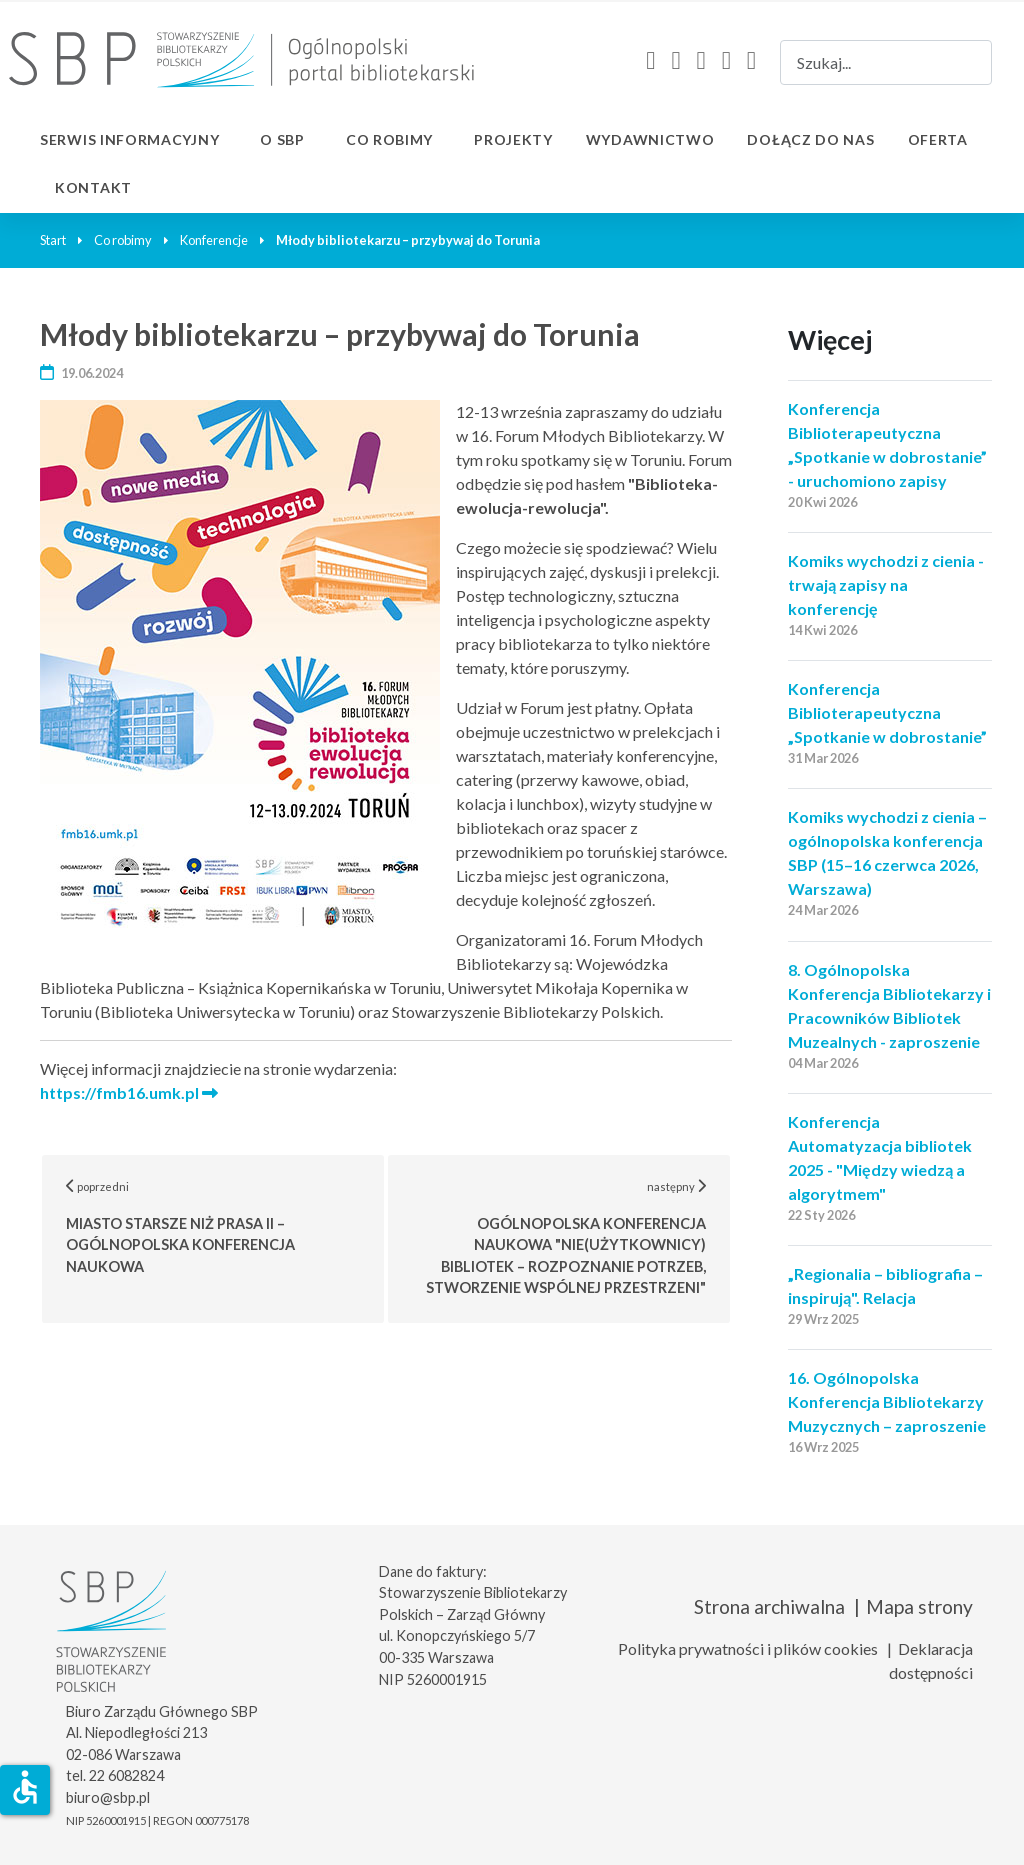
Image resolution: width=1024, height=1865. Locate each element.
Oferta (938, 139)
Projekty (513, 139)
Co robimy (389, 139)
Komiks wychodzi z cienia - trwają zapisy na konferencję (886, 584)
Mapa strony (919, 1606)
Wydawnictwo (650, 139)
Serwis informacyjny (129, 139)
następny (579, 1237)
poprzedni (225, 1226)
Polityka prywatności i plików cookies (748, 1648)
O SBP (282, 139)
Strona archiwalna (769, 1606)
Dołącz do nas (810, 139)
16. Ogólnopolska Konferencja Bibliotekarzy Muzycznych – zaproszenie (887, 1401)
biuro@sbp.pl (108, 1797)
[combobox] (886, 62)
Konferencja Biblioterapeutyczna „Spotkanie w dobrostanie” (887, 712)
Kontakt (93, 187)
